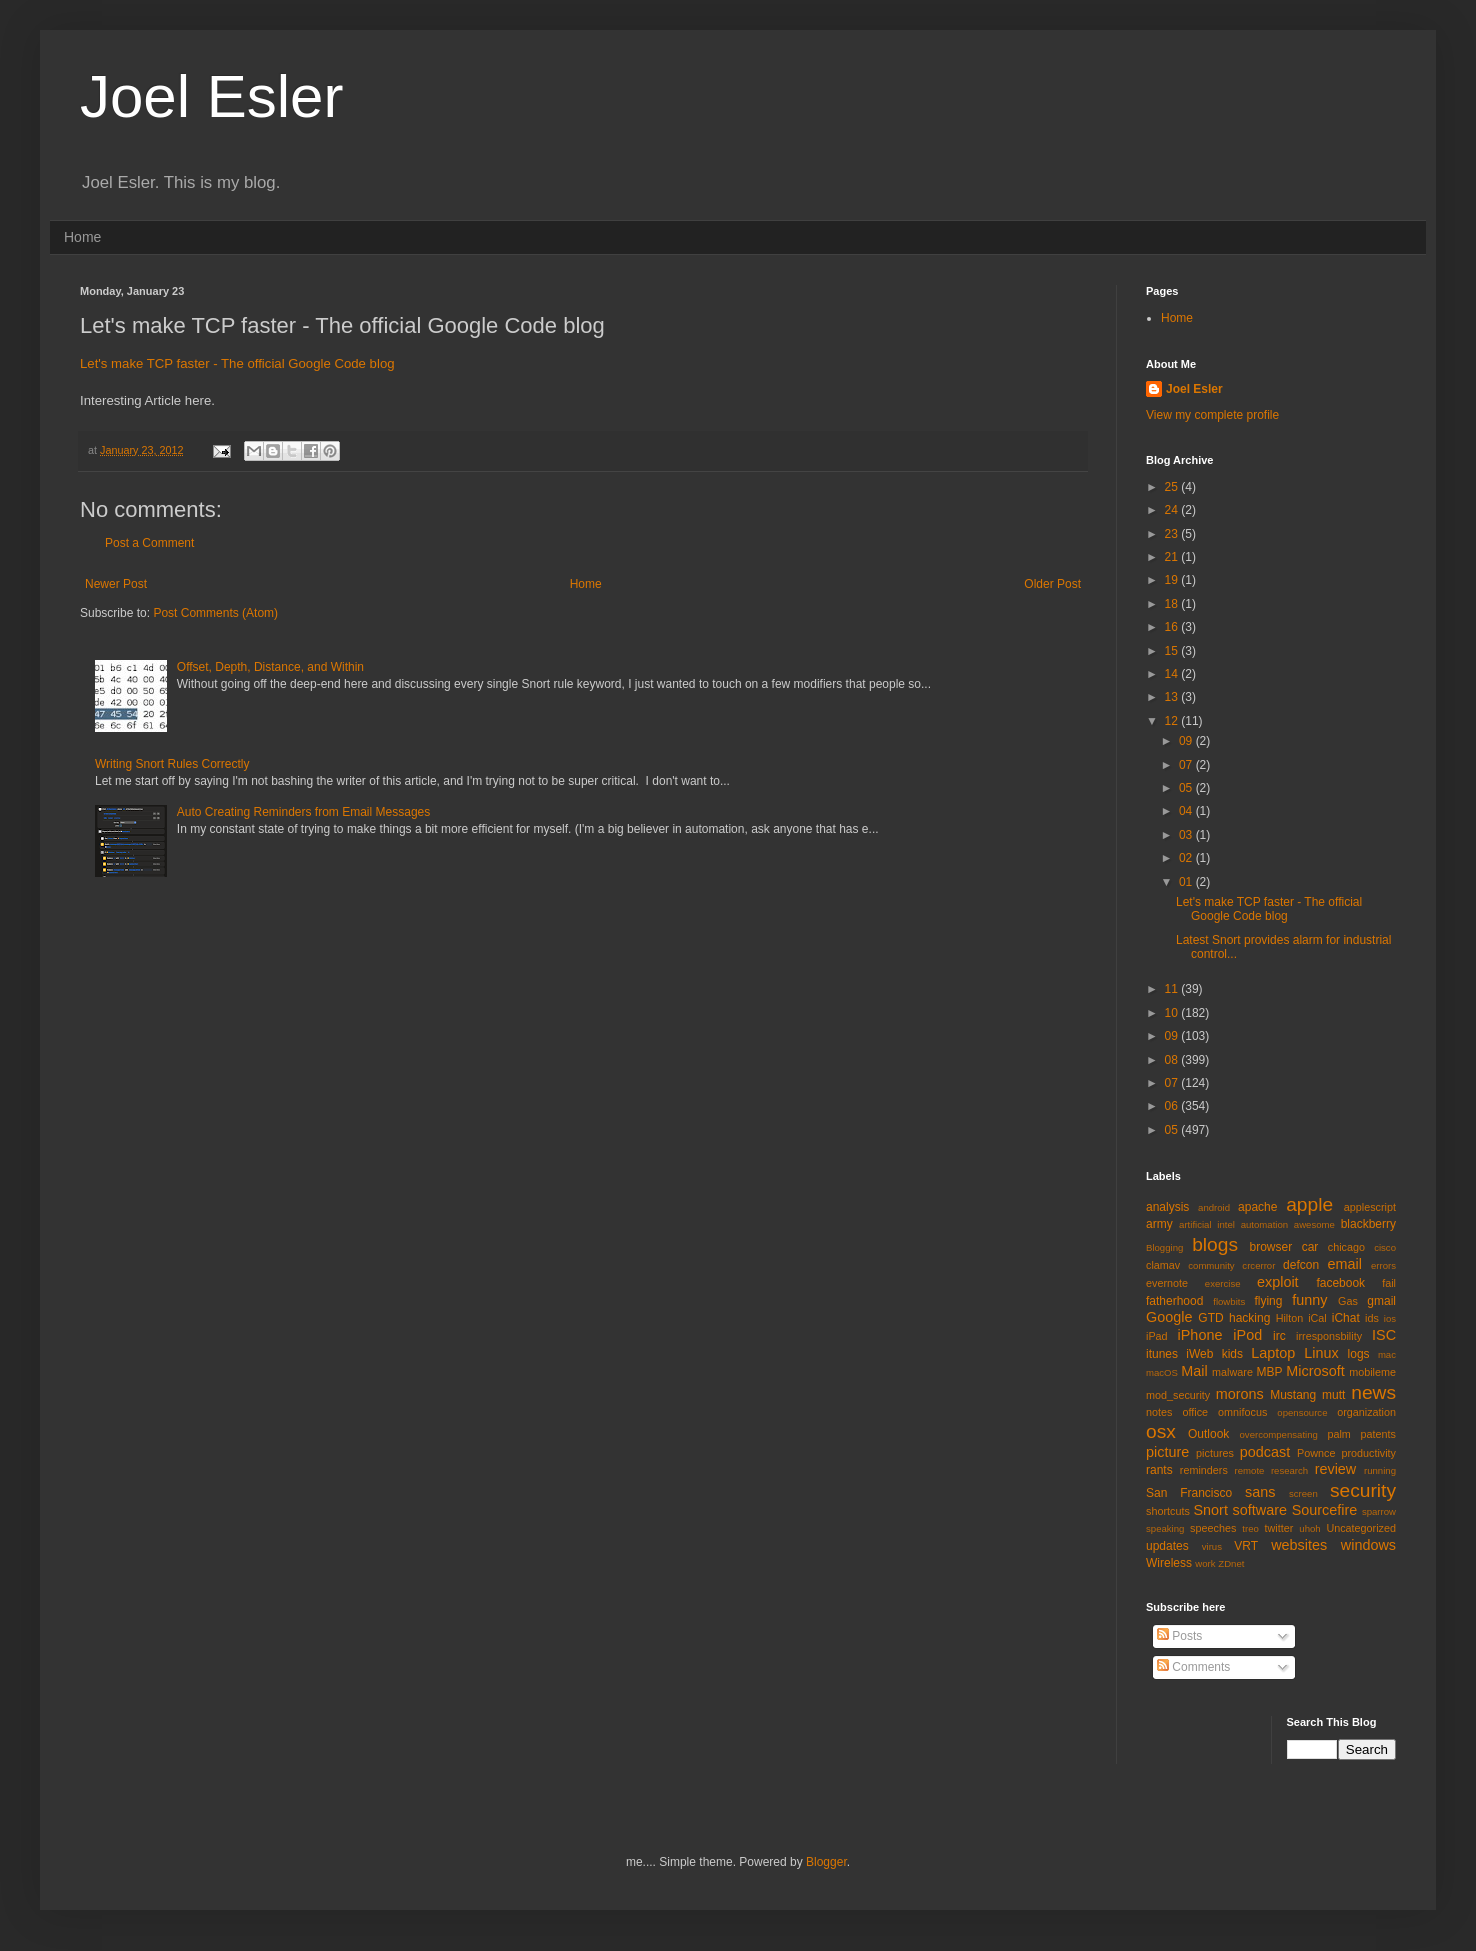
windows (1368, 1545)
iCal (1317, 1318)
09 (1187, 741)
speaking (1165, 1528)
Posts (1179, 1636)
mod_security (1178, 1395)
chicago (1346, 1247)
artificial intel (1207, 1224)
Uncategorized (1361, 1528)
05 (1187, 788)
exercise (1223, 1283)
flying (1268, 1301)
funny (1309, 1300)
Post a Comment (149, 543)
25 (1173, 487)
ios (1390, 1318)
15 (1173, 651)
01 (1187, 882)
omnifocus (1242, 1412)
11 (1173, 989)
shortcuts (1168, 1511)
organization (1366, 1412)
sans (1260, 1492)
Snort (1210, 1510)
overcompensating (1279, 1434)
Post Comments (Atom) (215, 613)
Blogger (826, 1862)
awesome (1314, 1224)
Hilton (1290, 1318)
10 (1173, 1013)
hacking (1249, 1318)
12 (1173, 721)
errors (1383, 1265)
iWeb (1199, 1354)
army (1159, 1224)
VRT (1246, 1546)
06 (1173, 1106)
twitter (1279, 1528)
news (1373, 1392)
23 (1173, 534)
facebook (1340, 1283)
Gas (1348, 1301)
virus (1212, 1546)
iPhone (1200, 1335)
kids (1232, 1354)
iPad (1157, 1336)
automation (1264, 1224)
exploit (1278, 1282)
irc (1279, 1336)
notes (1159, 1412)
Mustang (1293, 1395)
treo (1250, 1528)
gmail (1381, 1301)
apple (1309, 1204)
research (1289, 1470)
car (1310, 1247)
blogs (1215, 1244)
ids (1372, 1318)
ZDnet (1231, 1563)
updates (1167, 1546)
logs (1359, 1354)
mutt (1333, 1395)
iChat (1346, 1318)
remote (1250, 1470)
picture (1167, 1452)
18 (1173, 604)
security (1363, 1490)
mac (1387, 1354)
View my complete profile (1212, 415)
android (1214, 1207)
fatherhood (1174, 1301)
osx (1161, 1431)
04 (1187, 811)
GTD (1210, 1318)
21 (1173, 557)
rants (1159, 1470)
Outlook (1208, 1434)
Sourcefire (1325, 1510)
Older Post (1052, 584)
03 (1187, 835)
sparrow (1379, 1511)
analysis (1167, 1207)
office (1195, 1412)
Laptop (1273, 1353)
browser (1270, 1247)
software (1260, 1510)
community (1211, 1265)
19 (1173, 580)
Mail (1194, 1371)
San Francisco (1189, 1493)
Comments (1193, 1667)
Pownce (1316, 1453)
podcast (1265, 1452)
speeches (1213, 1528)
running (1380, 1470)
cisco (1385, 1247)
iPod (1247, 1335)
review (1336, 1469)
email (1345, 1264)
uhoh (1309, 1528)
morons (1240, 1394)
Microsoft (1315, 1371)
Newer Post (116, 584)
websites (1299, 1545)
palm (1338, 1434)
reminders (1204, 1470)
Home (82, 237)
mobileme (1372, 1372)
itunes (1162, 1354)
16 (1173, 627)
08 (1173, 1060)
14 (1173, 674)
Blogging (1164, 1247)
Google (1169, 1317)
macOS (1162, 1372)
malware (1232, 1372)
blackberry (1368, 1224)
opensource (1302, 1412)
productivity (1368, 1453)
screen (1303, 1493)
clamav (1163, 1265)
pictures (1215, 1453)
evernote (1167, 1283)
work (1205, 1563)
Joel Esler (211, 96)
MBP (1269, 1372)
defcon (1301, 1265)
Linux (1321, 1353)
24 (1173, 510)
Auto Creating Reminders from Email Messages (303, 812)
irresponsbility (1329, 1336)
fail (1389, 1283)
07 (1187, 765)
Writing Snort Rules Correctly (172, 764)
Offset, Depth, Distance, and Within (270, 667)
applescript (1370, 1207)
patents (1378, 1434)
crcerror (1258, 1265)
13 (1173, 697)
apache (1257, 1207)
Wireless (1169, 1563)
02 (1187, 858)
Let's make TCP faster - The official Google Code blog (237, 363)
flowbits (1229, 1301)
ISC (1384, 1335)
